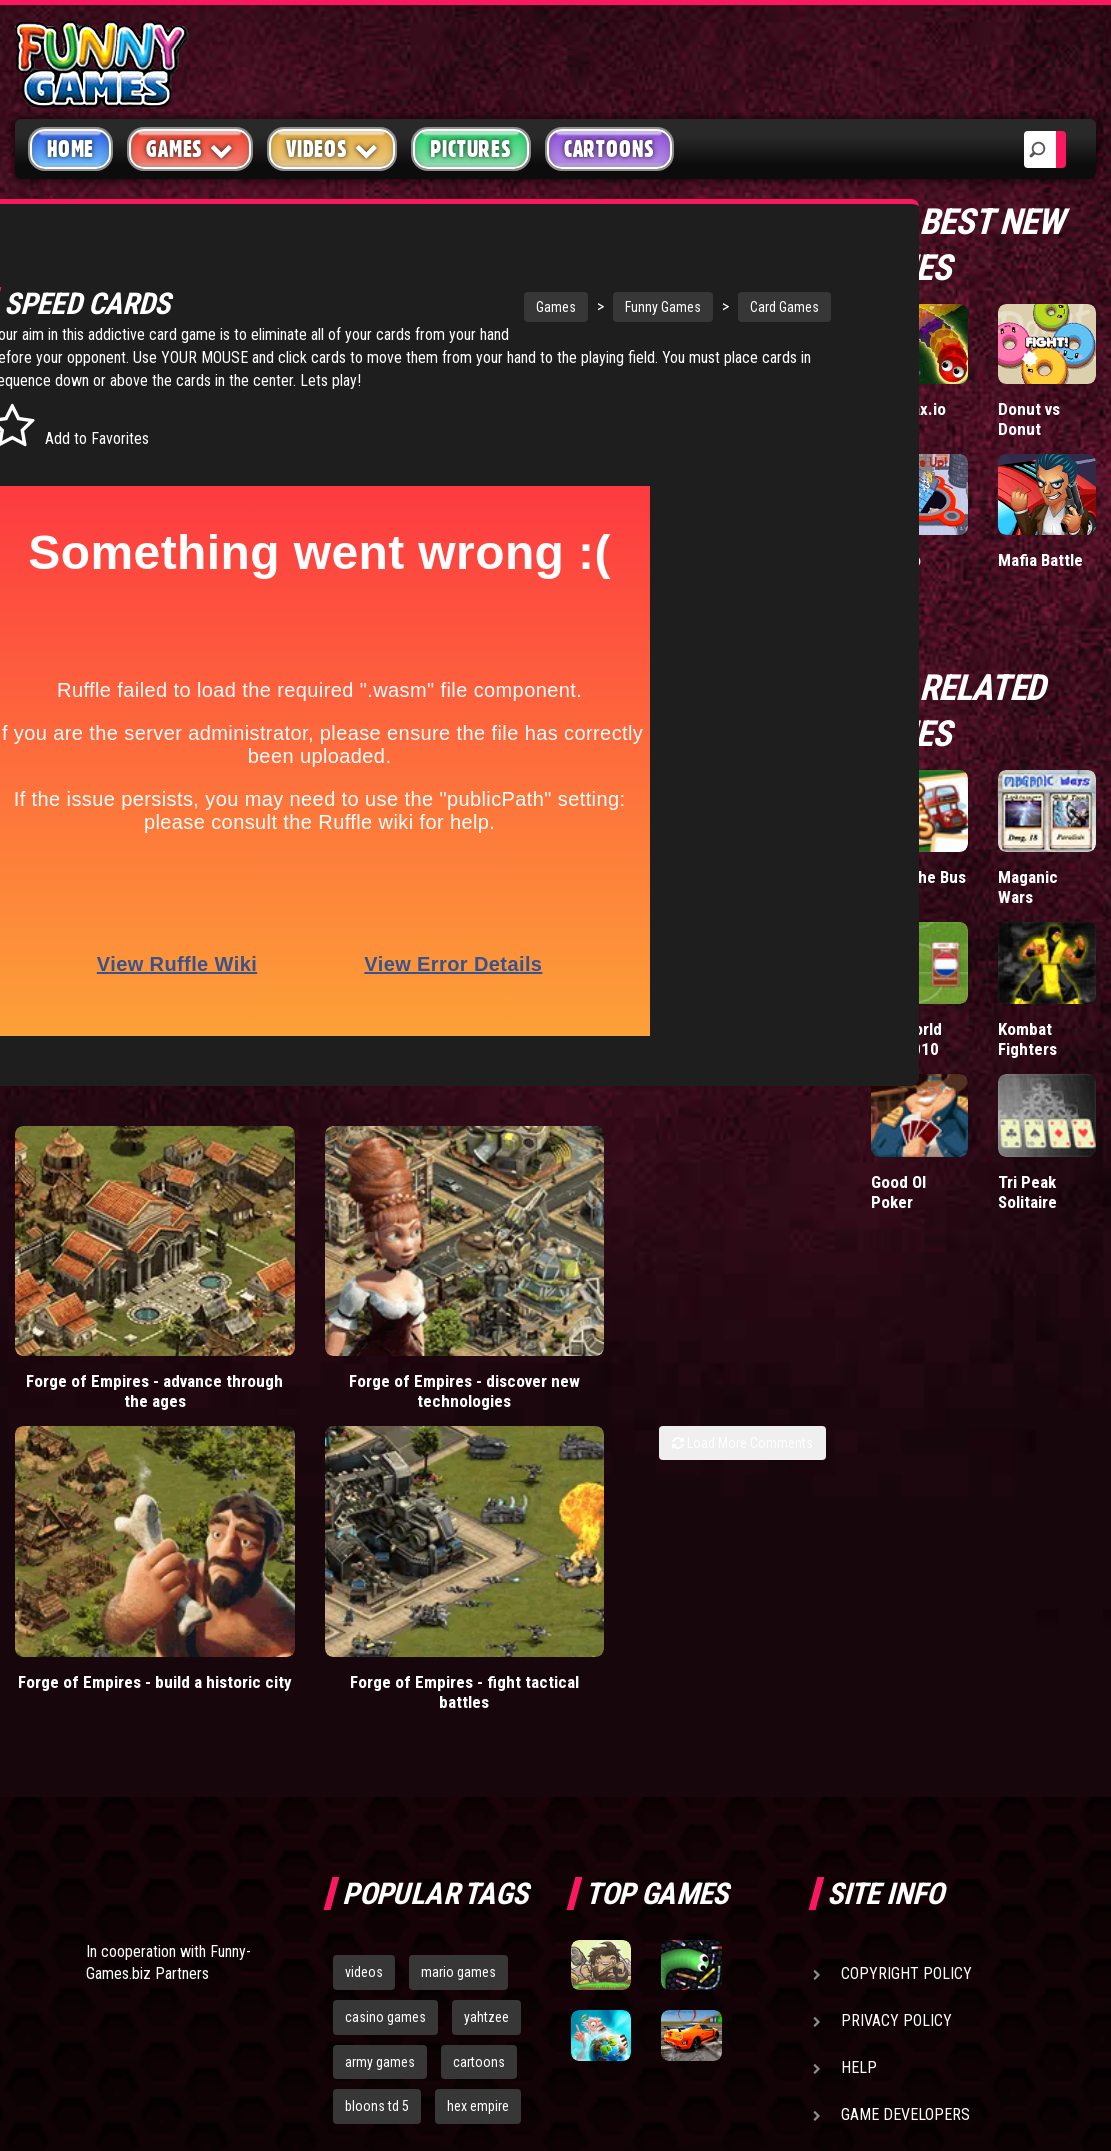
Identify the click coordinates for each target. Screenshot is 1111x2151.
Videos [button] (332, 148)
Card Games (691, 307)
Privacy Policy (896, 1691)
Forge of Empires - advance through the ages (103, 1339)
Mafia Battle (1040, 560)
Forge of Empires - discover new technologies (309, 1339)
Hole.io (896, 560)
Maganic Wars (1028, 887)
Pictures (470, 149)
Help (859, 1738)
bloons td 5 (377, 1777)
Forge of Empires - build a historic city (516, 1329)
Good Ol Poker (898, 1192)
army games (380, 1733)
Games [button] (190, 148)
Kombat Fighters (1027, 1039)
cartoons (479, 1733)
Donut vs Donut (1029, 419)
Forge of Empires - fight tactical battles (722, 1329)
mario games (458, 1643)
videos (364, 1643)
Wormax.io (908, 409)
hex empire (478, 1777)
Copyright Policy (906, 1644)
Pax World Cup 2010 (906, 1039)
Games (463, 307)
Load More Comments (742, 1381)
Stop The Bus (918, 877)
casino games (385, 1688)
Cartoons (609, 149)
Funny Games (570, 307)
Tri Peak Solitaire (1027, 1192)
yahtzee (486, 1688)
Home (70, 149)
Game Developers (905, 1785)
